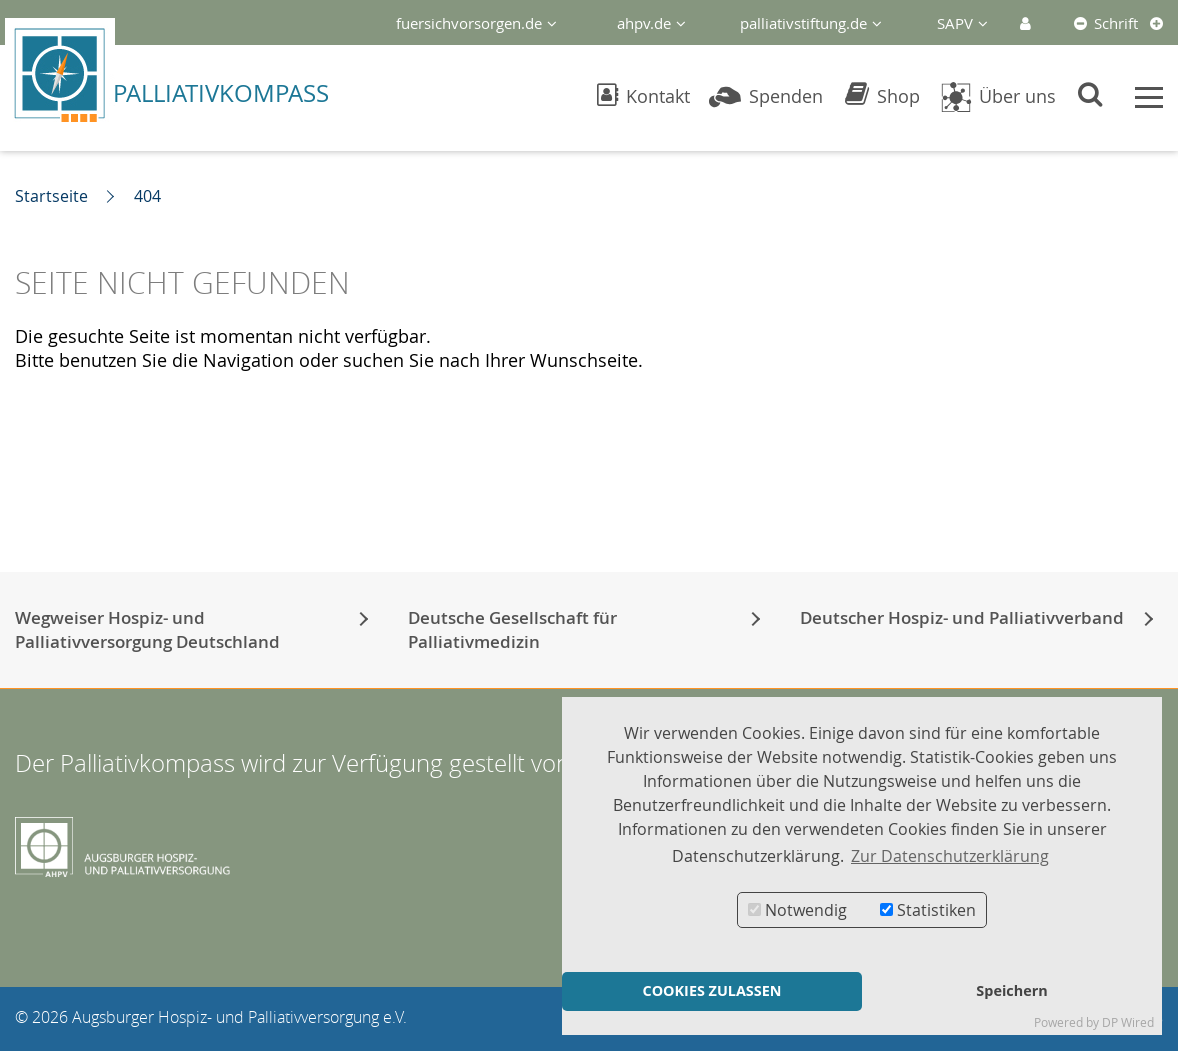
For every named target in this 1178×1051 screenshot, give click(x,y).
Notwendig (797, 910)
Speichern (1011, 990)
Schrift (1116, 23)
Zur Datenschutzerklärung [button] (950, 856)
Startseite (51, 196)
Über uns (997, 96)
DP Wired (1128, 1022)
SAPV (955, 23)
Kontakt (643, 96)
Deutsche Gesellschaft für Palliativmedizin (512, 629)
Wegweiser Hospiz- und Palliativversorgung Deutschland (147, 629)
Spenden (766, 96)
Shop (882, 96)
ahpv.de (644, 23)
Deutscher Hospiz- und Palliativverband (962, 617)
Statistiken (928, 910)
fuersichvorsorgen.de (469, 23)
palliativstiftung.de (803, 23)
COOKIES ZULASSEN (711, 990)
